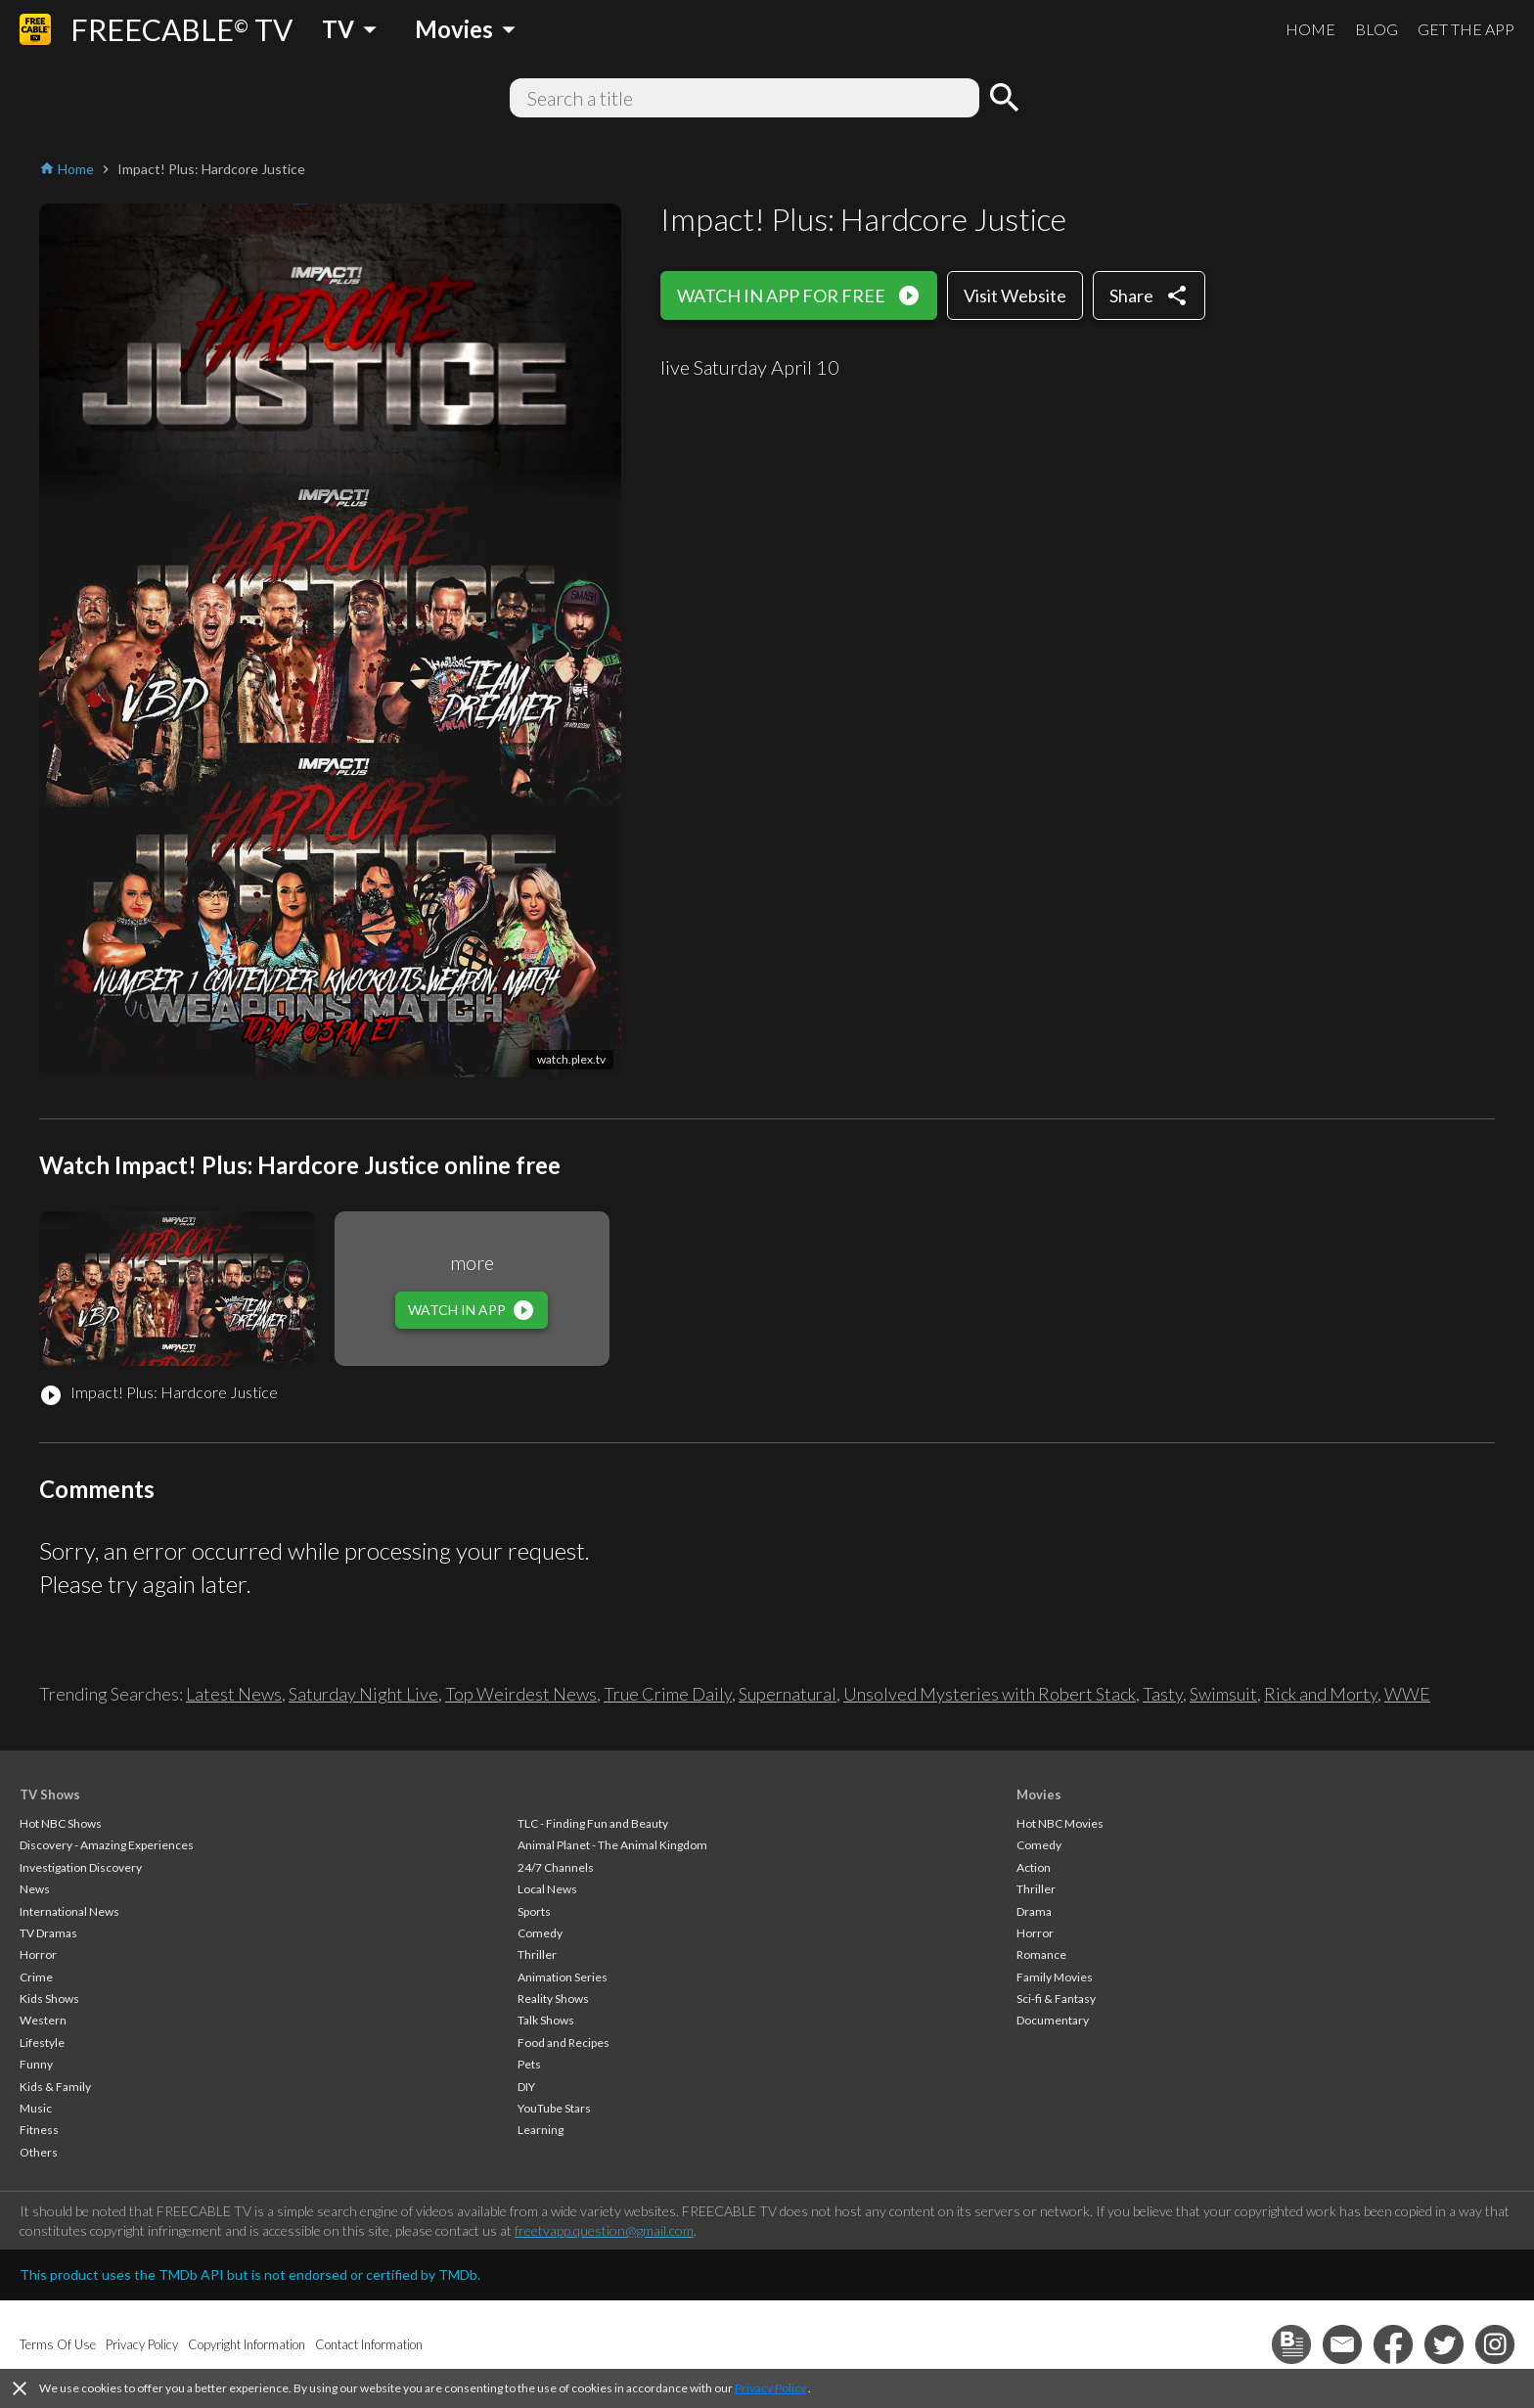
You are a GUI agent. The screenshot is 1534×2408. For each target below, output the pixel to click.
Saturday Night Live (363, 1693)
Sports (534, 1911)
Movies (1038, 1794)
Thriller (537, 1954)
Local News (547, 1889)
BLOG (1376, 29)
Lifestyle (42, 2042)
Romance (1041, 1954)
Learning (541, 2129)
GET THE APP (1466, 29)
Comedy (540, 1933)
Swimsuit (1223, 1693)
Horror (38, 1954)
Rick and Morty (1320, 1693)
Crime (36, 1977)
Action (1033, 1867)
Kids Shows (49, 1998)
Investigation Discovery (81, 1867)
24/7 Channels (556, 1867)
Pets (529, 2064)
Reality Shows (553, 1998)
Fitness (39, 2129)
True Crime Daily (668, 1693)
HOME (1310, 29)
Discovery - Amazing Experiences (107, 1845)
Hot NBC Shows (61, 1823)
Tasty (1163, 1693)
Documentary (1052, 2020)
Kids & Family (55, 2086)
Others (39, 2152)
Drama (1034, 1911)
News (35, 1889)
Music (36, 2108)
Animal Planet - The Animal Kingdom (612, 1845)
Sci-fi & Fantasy (1056, 1998)
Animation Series (563, 1977)
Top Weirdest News (521, 1693)
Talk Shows (546, 2020)
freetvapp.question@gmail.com (604, 2230)
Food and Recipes (563, 2042)
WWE (1407, 1693)
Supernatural (787, 1693)
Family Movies (1054, 1977)
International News (69, 1911)
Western (43, 2020)
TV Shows (50, 1794)
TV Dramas (48, 1933)
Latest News (234, 1693)
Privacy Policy (770, 2388)
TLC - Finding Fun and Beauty (593, 1823)
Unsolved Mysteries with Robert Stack (989, 1693)
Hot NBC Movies (1060, 1823)
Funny (36, 2064)
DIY (526, 2086)
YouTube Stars (554, 2108)
